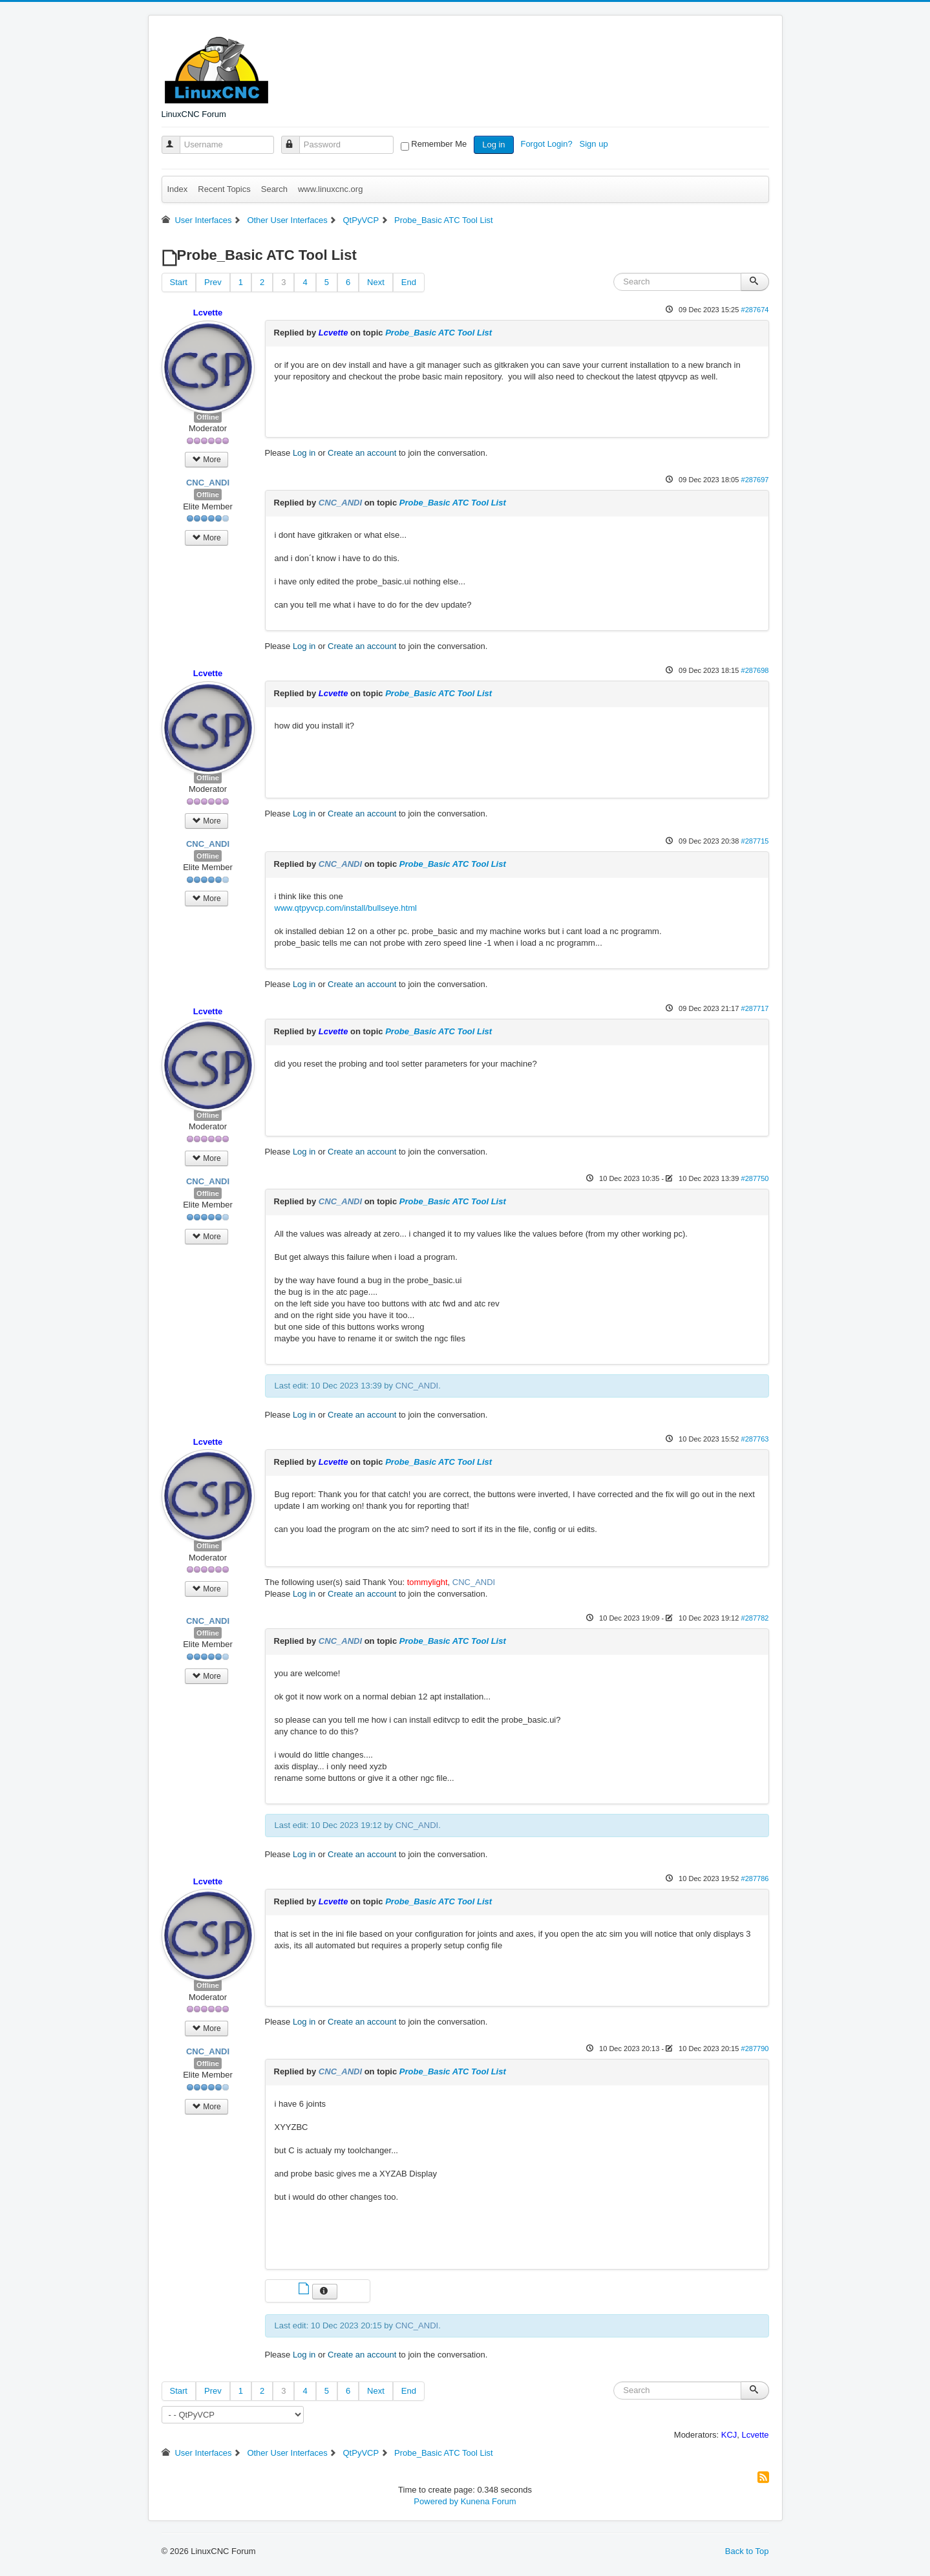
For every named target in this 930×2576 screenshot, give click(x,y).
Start (178, 282)
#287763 (754, 1439)
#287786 (754, 1878)
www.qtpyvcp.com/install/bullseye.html (346, 908)
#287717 (754, 1008)
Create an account (362, 453)
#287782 (754, 1618)
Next (376, 282)
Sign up (595, 144)
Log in (493, 144)
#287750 (754, 1178)
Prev (213, 282)
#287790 (754, 2048)
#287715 (754, 841)
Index (177, 189)
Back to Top (747, 2551)
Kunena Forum (488, 2501)
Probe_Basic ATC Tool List (438, 332)
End (408, 282)
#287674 (754, 310)
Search (274, 189)
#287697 (754, 480)
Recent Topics (224, 189)
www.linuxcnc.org (330, 189)
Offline (207, 417)
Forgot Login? (547, 144)
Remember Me (439, 144)
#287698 (754, 670)
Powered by (436, 2501)
